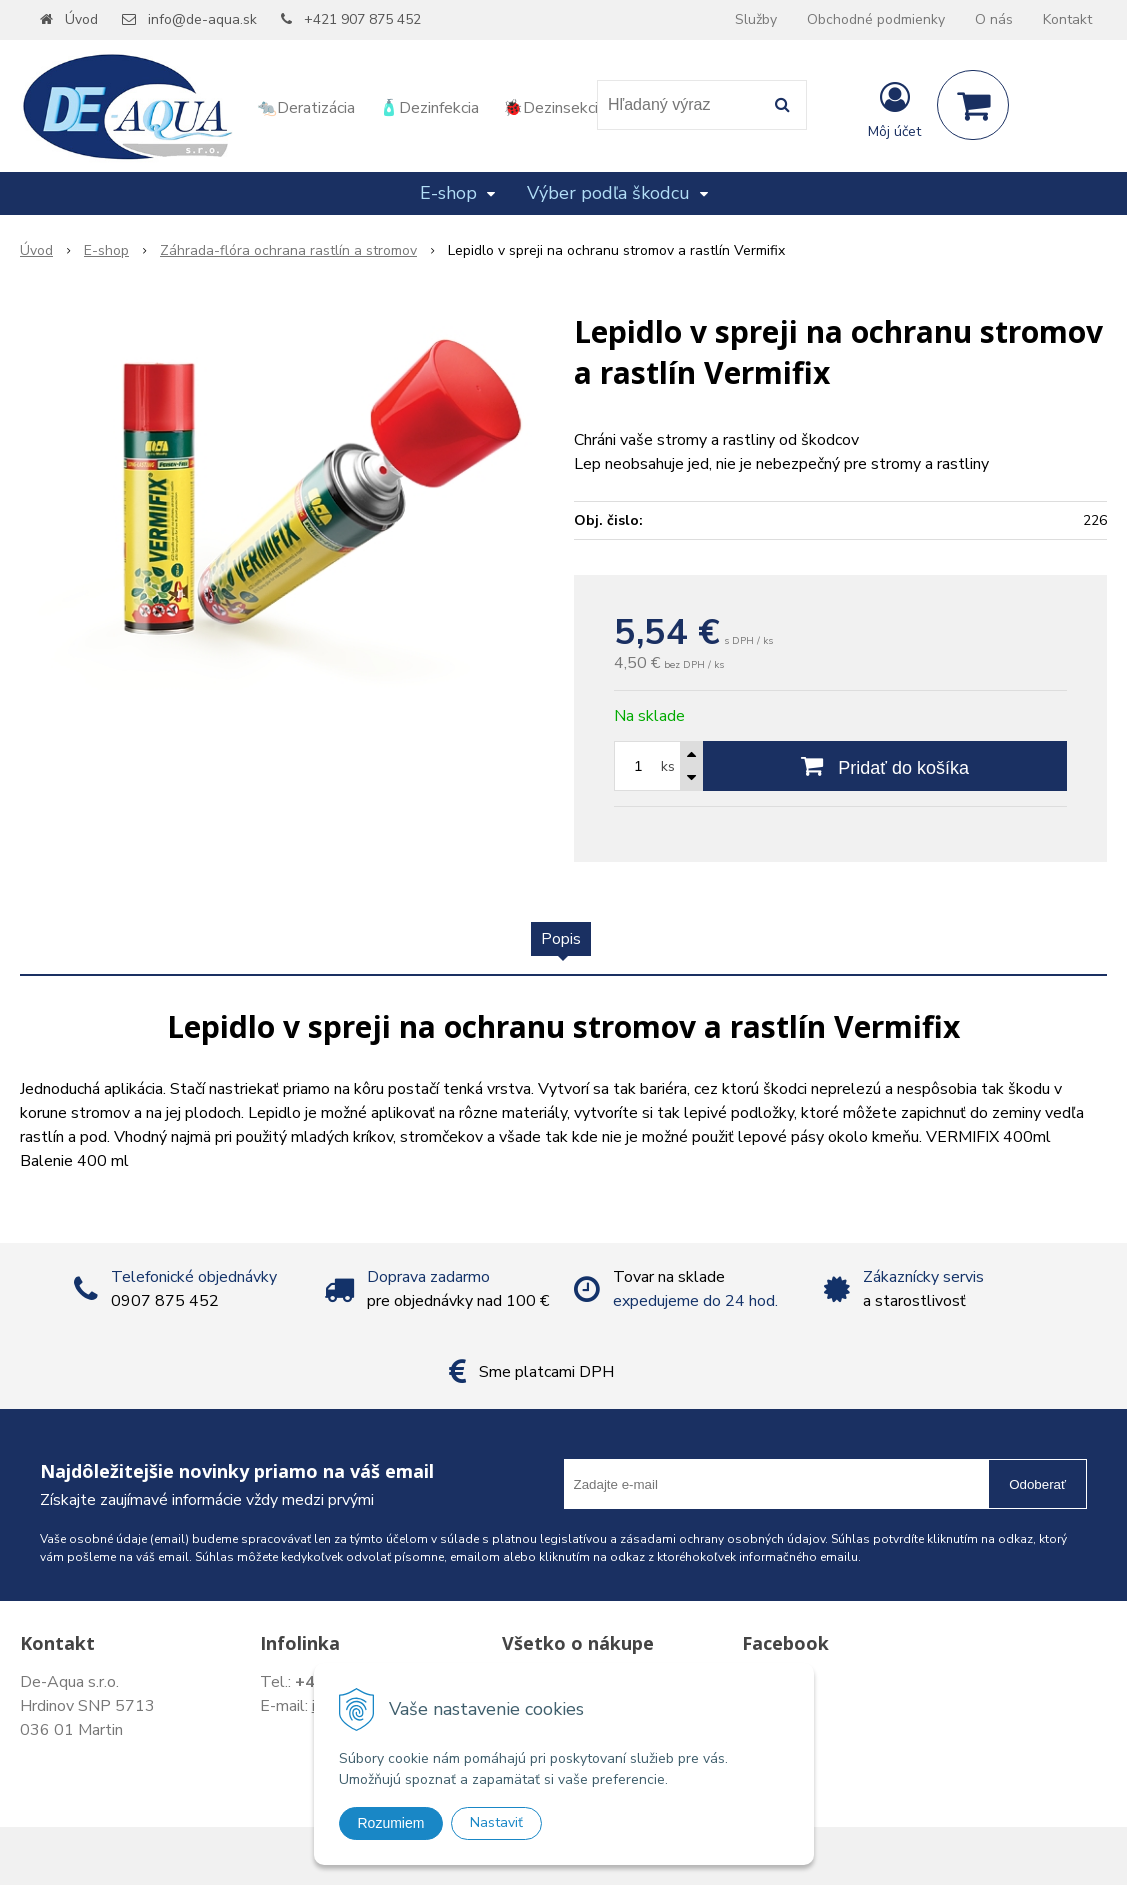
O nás (994, 19)
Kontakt (1067, 19)
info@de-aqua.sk (202, 19)
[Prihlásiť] (894, 109)
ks (668, 766)
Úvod (81, 19)
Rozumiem (391, 1823)
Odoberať (1037, 1484)
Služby (756, 19)
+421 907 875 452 (362, 19)
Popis (561, 939)
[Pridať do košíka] (885, 766)
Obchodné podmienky (876, 19)
